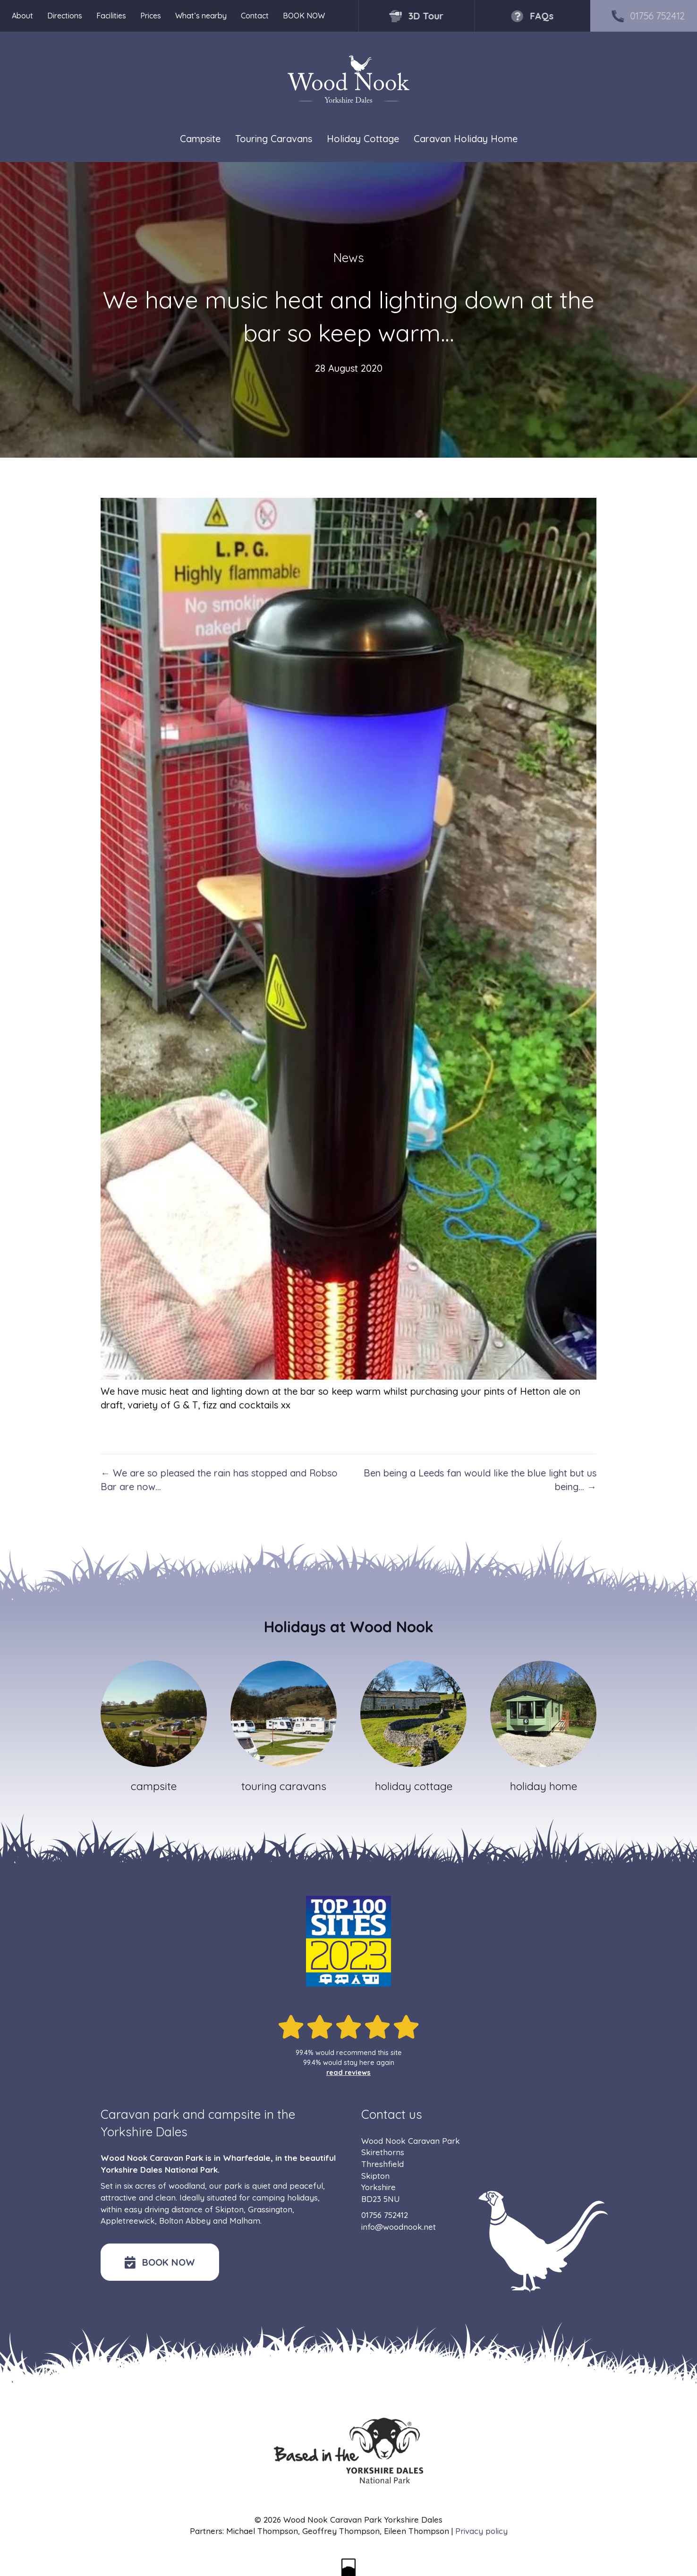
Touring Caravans (273, 139)
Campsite (200, 139)
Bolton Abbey (185, 2221)
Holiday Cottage (363, 139)
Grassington (270, 2209)
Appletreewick (128, 2221)
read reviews (348, 2072)
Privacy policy (481, 2531)
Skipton (229, 2209)
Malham (245, 2221)
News (348, 257)
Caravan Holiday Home (466, 139)
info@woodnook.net (398, 2227)
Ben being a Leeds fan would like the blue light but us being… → (480, 1480)
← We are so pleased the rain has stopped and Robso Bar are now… (219, 1480)
